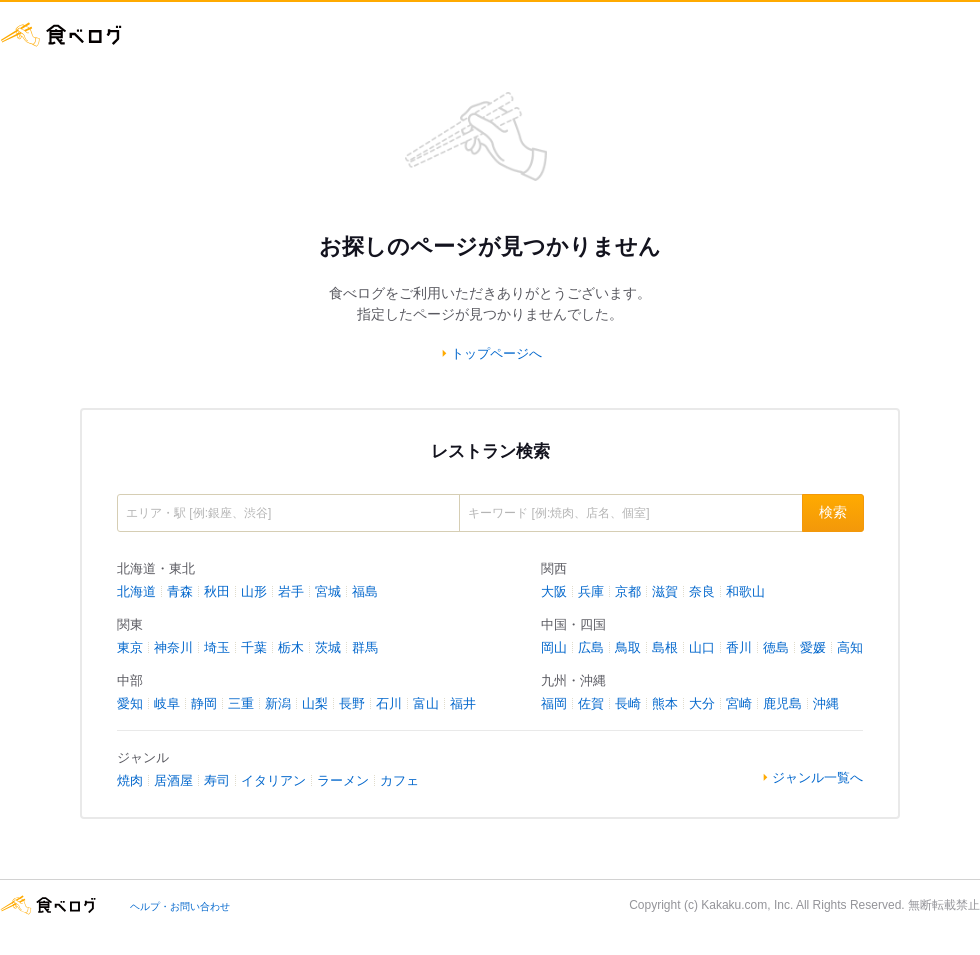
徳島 (776, 647)
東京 (130, 647)
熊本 (665, 703)
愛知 (130, 703)
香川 (739, 647)
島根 (665, 647)
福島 (365, 591)
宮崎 (739, 703)
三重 (241, 703)
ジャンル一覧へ (817, 777)
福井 (463, 703)
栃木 (291, 647)
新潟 (278, 703)
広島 (591, 647)
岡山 (554, 647)
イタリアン (273, 780)
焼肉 (130, 780)
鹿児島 (782, 703)
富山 (426, 703)
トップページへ (496, 353)
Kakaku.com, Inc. (747, 905)
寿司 (217, 780)
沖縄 (826, 703)
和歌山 (745, 591)
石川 (389, 703)
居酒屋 (173, 780)
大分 (702, 703)
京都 (628, 591)
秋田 (217, 591)
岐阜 (167, 703)
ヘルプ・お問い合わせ (180, 906)
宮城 (328, 591)
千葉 (254, 647)
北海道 (136, 591)
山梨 (315, 703)
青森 (180, 591)
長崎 (628, 703)
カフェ (399, 780)
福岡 (554, 703)
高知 (850, 647)
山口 (702, 647)
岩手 (291, 591)
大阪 (554, 591)
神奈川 (173, 647)
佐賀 (591, 703)
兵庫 (591, 591)
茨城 (328, 647)
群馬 (365, 647)
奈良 (702, 591)
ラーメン (343, 780)
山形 (254, 591)
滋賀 (665, 591)
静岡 (204, 703)
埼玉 (217, 647)
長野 (352, 703)
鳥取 (628, 647)
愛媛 (813, 647)
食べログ (62, 34)
